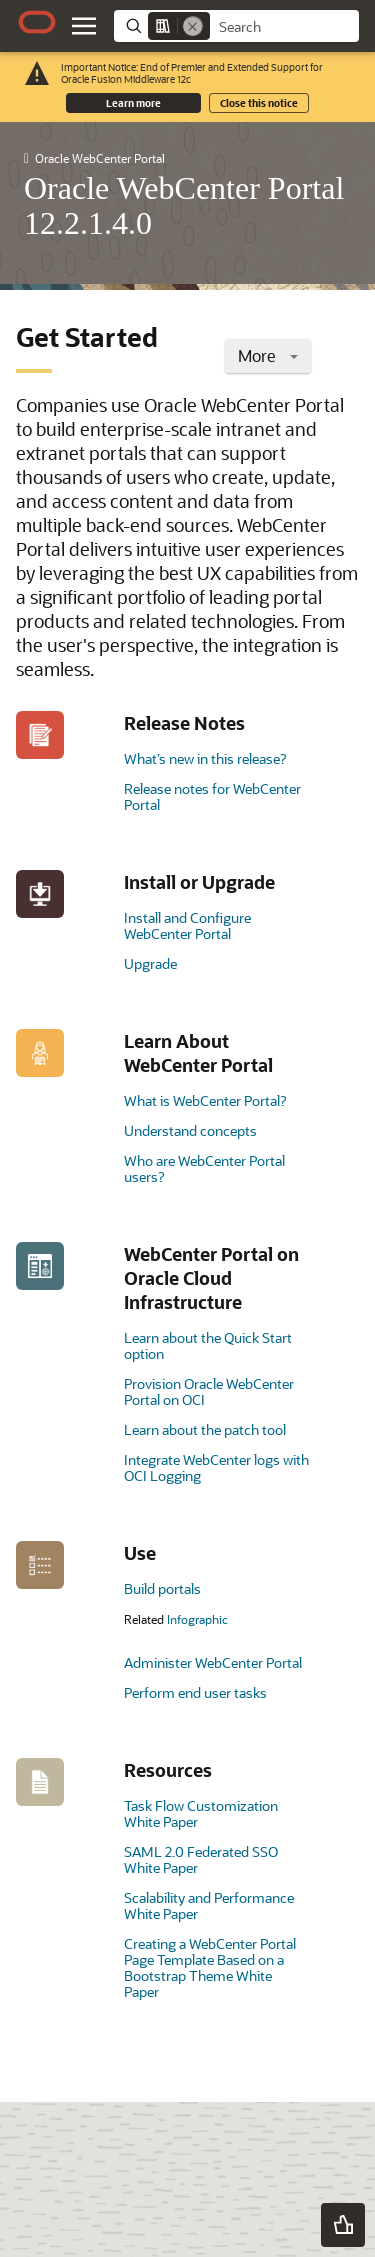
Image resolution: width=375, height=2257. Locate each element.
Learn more (133, 103)
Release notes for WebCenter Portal (212, 796)
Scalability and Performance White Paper (209, 1905)
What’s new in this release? (205, 758)
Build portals (162, 1588)
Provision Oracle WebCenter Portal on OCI (209, 1391)
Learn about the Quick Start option (208, 1345)
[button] (343, 2225)
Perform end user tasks (195, 1692)
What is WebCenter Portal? (205, 1100)
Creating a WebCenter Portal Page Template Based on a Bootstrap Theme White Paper (210, 1967)
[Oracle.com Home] (37, 22)
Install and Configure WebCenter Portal (187, 925)
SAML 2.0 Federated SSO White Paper (201, 1859)
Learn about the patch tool (205, 1429)
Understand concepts (190, 1130)
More (268, 355)
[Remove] (193, 26)
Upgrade (150, 963)
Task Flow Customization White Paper (201, 1813)
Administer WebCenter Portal (213, 1662)
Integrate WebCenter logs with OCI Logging (216, 1467)
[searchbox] (284, 27)
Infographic (197, 1619)
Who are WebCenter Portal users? (204, 1168)
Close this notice (259, 103)
